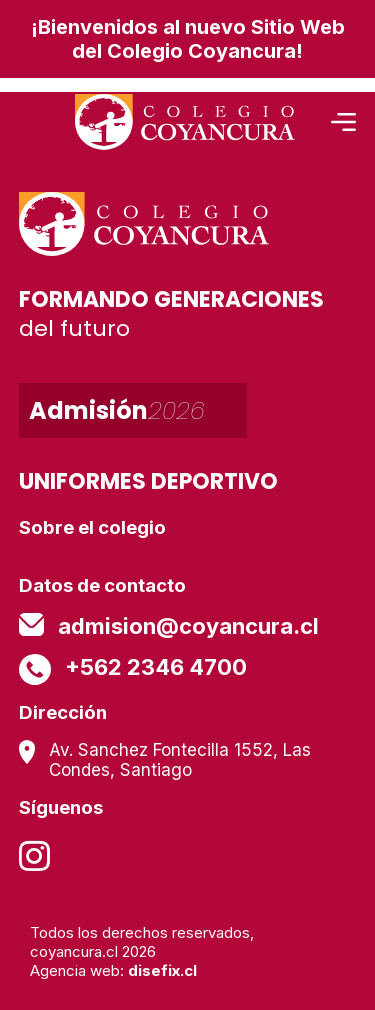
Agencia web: (113, 970)
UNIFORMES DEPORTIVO (148, 481)
